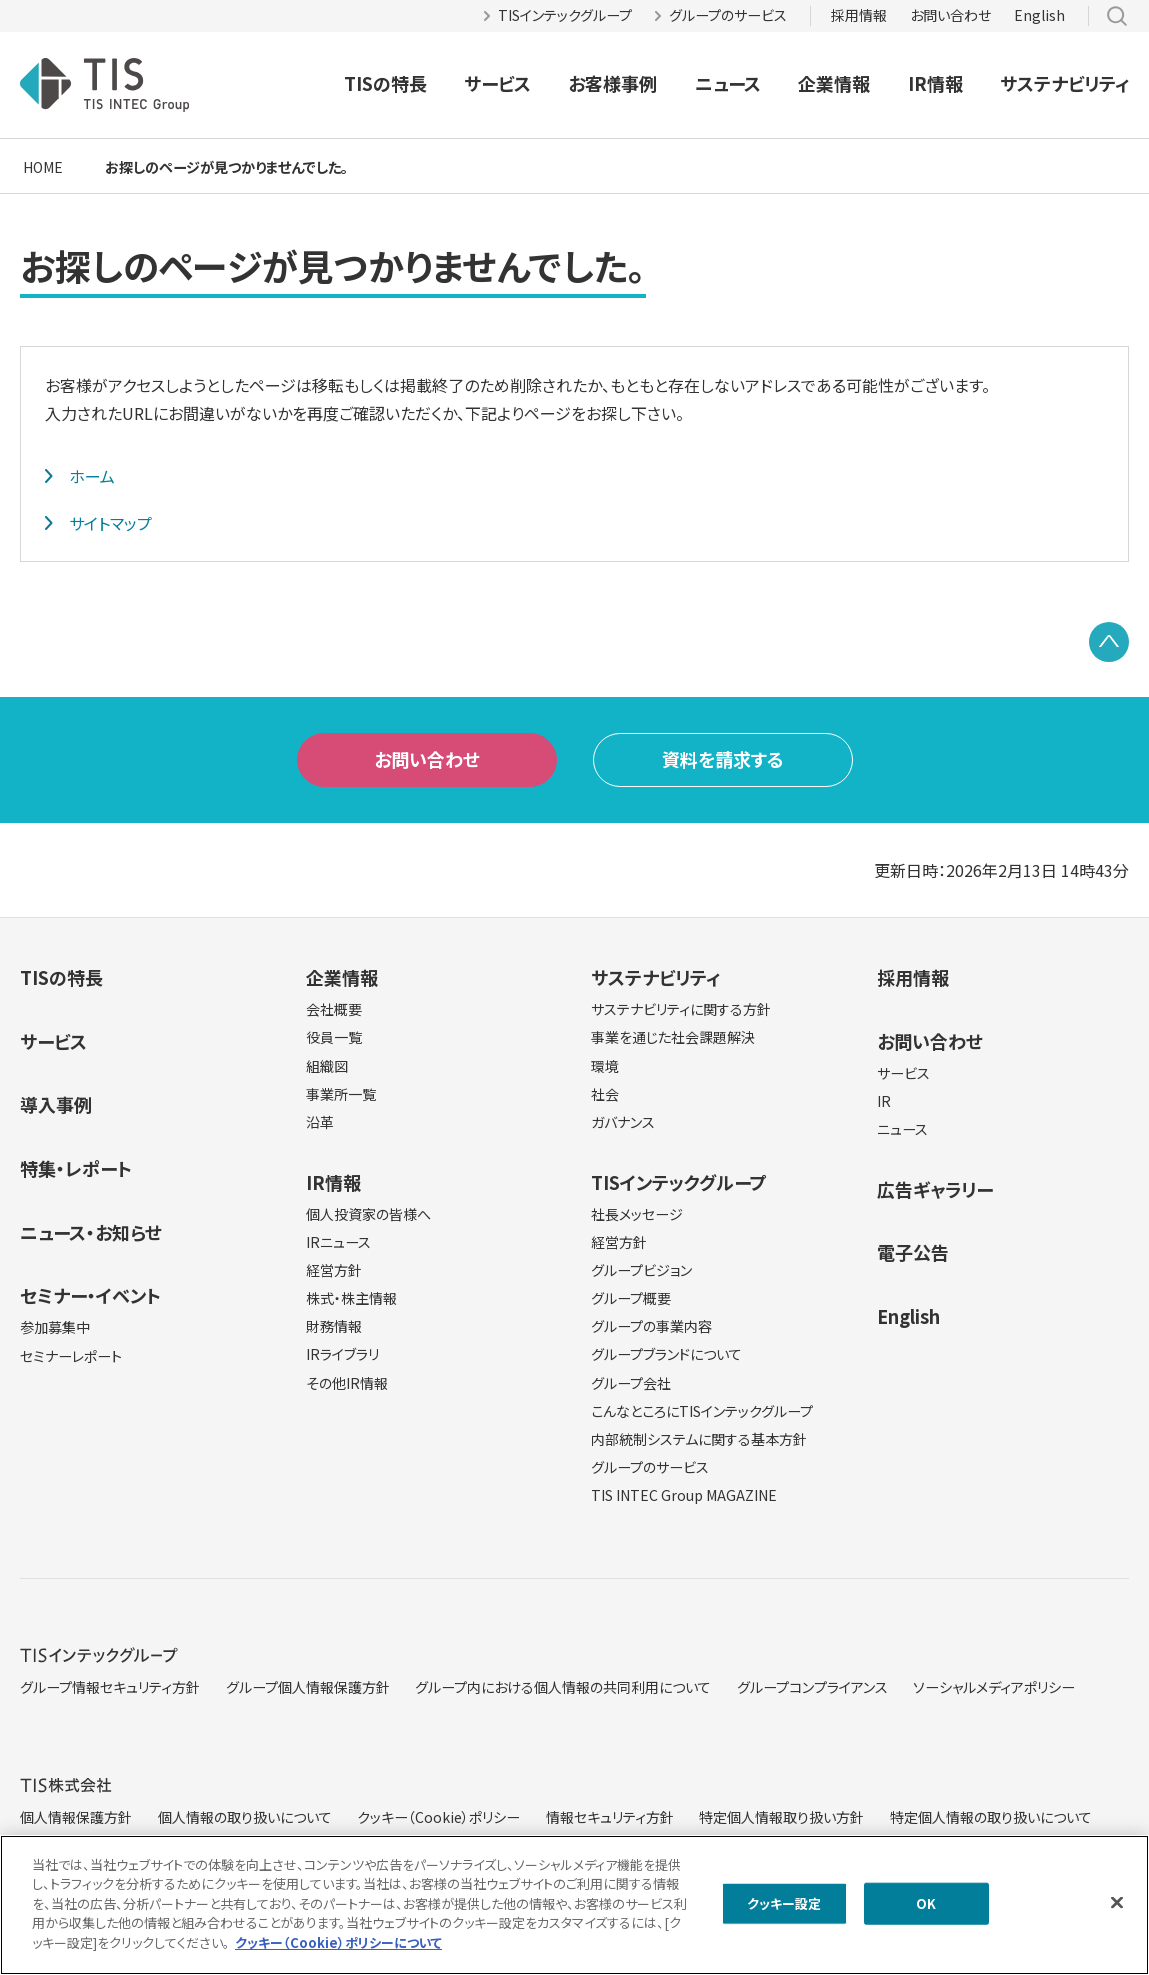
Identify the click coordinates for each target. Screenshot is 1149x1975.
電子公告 (913, 1252)
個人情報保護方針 (76, 1817)
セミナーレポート (71, 1356)
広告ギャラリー (935, 1189)
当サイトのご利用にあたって (103, 1855)
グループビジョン (641, 1270)
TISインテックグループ (565, 15)
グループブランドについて (666, 1354)
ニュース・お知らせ (91, 1232)
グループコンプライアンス (812, 1687)
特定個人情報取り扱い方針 (781, 1817)
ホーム (92, 476)
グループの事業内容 (651, 1326)
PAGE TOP (1109, 642)
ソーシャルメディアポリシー (994, 1687)
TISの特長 (385, 83)
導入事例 (56, 1104)
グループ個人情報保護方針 (308, 1687)
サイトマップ (110, 523)
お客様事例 (612, 83)
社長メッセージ (637, 1214)
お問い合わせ (950, 15)
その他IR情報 (347, 1383)
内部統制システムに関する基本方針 (699, 1439)
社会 (605, 1094)
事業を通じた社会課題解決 (673, 1037)
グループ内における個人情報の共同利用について (563, 1687)
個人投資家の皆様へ (368, 1214)
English (1039, 15)
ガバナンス (623, 1122)
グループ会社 (631, 1383)
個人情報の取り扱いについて (245, 1817)
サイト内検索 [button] (1117, 16)
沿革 (320, 1122)
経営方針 (334, 1270)
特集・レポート (76, 1168)
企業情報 (834, 83)
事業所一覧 (341, 1094)
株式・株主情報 (351, 1298)
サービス (497, 83)
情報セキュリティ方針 (610, 1817)
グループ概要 (631, 1298)
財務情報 (334, 1326)
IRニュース (338, 1242)
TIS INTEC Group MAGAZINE (684, 1495)
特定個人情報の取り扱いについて (991, 1817)
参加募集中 (55, 1327)
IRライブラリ (342, 1354)
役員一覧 (334, 1037)
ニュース (728, 83)
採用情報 (859, 15)
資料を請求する (723, 759)
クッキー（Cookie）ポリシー (438, 1817)
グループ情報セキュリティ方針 (110, 1687)
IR (884, 1101)
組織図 (327, 1066)
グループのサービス (728, 15)
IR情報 (935, 83)
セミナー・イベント (90, 1295)
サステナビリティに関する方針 (681, 1009)
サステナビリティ (1064, 83)
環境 (605, 1066)
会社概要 (334, 1009)
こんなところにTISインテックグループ (702, 1411)
